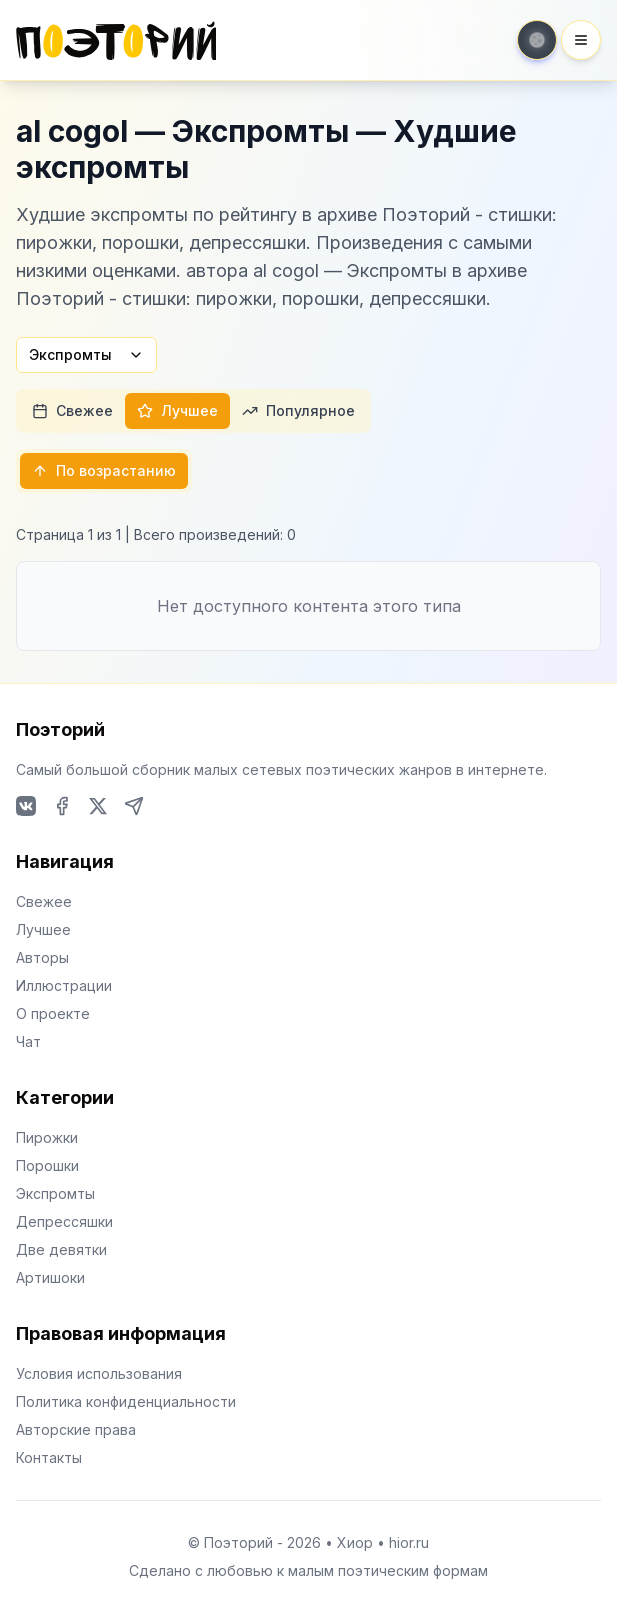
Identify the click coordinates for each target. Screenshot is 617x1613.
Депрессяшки (64, 1221)
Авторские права (76, 1429)
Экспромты (86, 354)
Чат (28, 1041)
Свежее (72, 410)
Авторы (42, 957)
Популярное (298, 410)
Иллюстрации (64, 985)
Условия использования (99, 1373)
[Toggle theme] (537, 40)
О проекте (53, 1013)
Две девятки (61, 1249)
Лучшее (177, 410)
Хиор (355, 1542)
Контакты (49, 1457)
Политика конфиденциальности (126, 1401)
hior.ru (409, 1542)
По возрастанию (104, 470)
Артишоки (50, 1277)
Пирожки (47, 1137)
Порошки (47, 1165)
